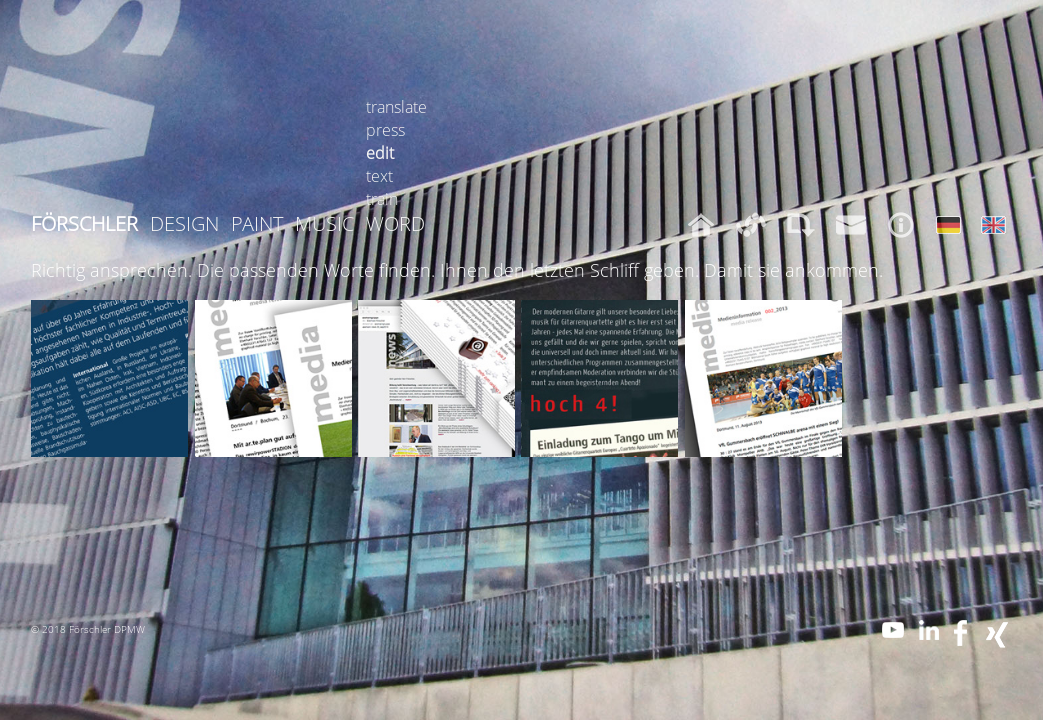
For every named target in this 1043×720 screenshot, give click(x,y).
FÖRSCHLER (84, 223)
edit (380, 153)
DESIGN (184, 223)
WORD (395, 223)
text (379, 176)
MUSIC (324, 223)
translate (396, 107)
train (382, 199)
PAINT (257, 223)
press (385, 130)
